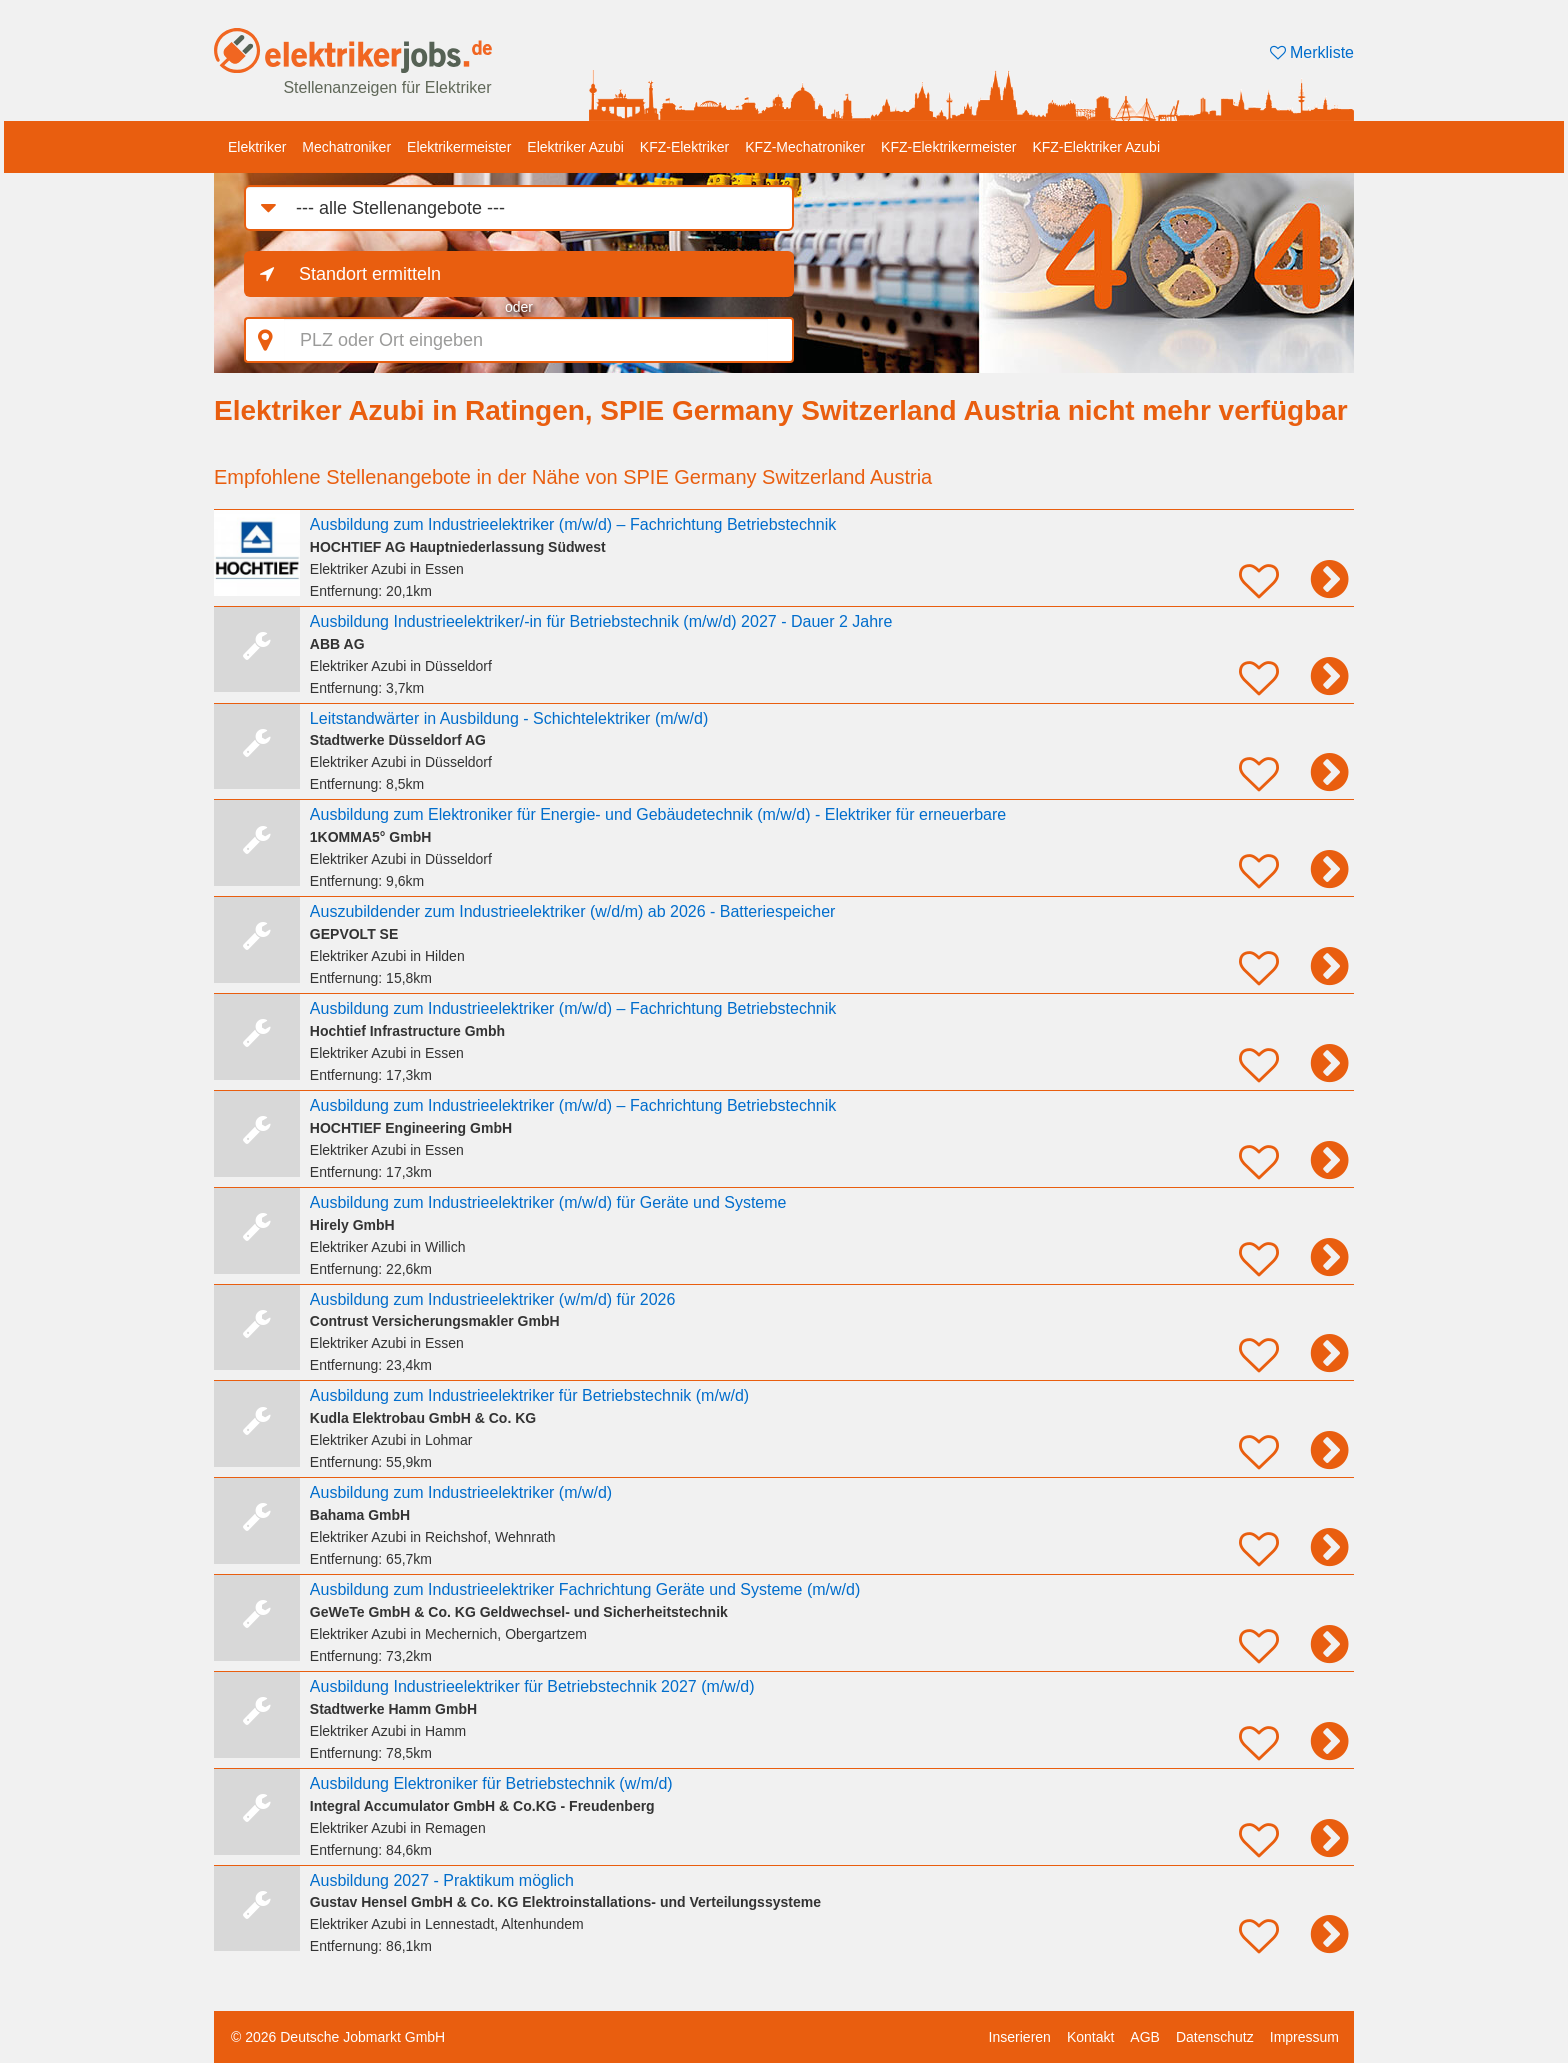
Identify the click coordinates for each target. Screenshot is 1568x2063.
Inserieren (1020, 2037)
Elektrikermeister (459, 147)
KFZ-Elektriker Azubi (1096, 147)
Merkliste (1312, 52)
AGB (1145, 2037)
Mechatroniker (346, 147)
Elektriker (257, 147)
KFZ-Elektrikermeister (948, 147)
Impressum (1304, 2037)
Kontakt (1090, 2037)
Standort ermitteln (370, 274)
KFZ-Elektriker (684, 147)
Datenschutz (1215, 2037)
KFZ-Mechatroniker (805, 147)
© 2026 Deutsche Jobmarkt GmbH (338, 2037)
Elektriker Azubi (575, 147)
